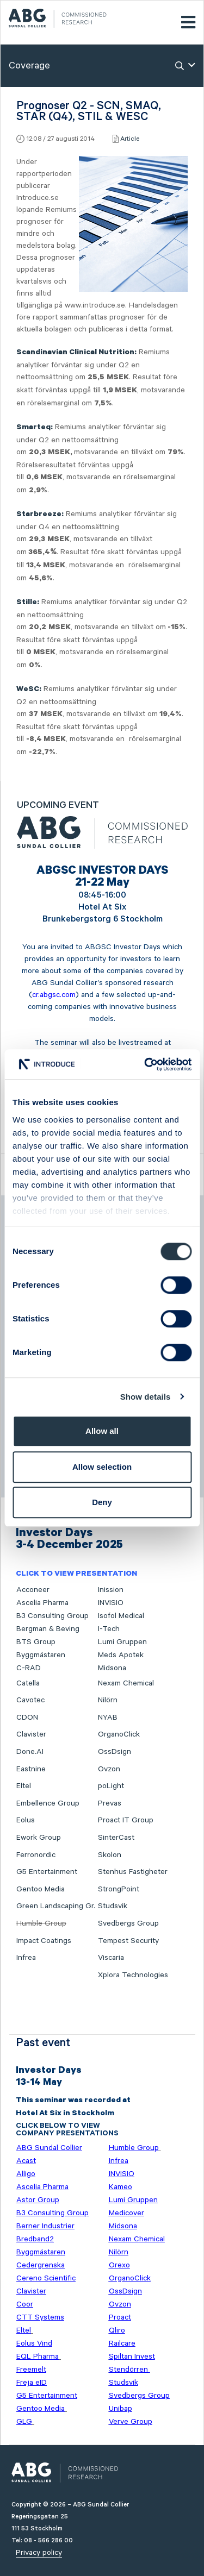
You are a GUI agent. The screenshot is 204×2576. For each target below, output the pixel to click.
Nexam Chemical (126, 1683)
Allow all (102, 1431)
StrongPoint (118, 1889)
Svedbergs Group (128, 1923)
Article (129, 139)
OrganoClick (119, 1734)
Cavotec (30, 1700)
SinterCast (116, 1837)
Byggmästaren (40, 1655)
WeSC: (28, 690)
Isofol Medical (121, 1616)
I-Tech (109, 1629)
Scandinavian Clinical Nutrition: (76, 353)
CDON (27, 1717)
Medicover (126, 2213)
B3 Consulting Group (52, 1616)
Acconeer (33, 1589)
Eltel (23, 1786)
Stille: (27, 603)
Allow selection (102, 1466)
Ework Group (38, 1837)
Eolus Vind (34, 2343)
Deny (102, 1502)
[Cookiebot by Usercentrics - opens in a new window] (145, 1064)
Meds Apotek (121, 1655)
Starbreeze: (40, 515)
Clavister (31, 1734)
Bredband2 (35, 2239)
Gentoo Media (40, 1889)
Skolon (109, 1855)
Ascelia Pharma (42, 1603)
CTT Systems (40, 2317)
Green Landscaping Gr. (55, 1906)
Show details (145, 1396)
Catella (28, 1683)
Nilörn (108, 1700)
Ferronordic (35, 1855)
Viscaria (111, 1957)
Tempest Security (128, 1940)
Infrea (26, 1957)
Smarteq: (34, 428)
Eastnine (31, 1769)
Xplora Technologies (133, 1975)
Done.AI (30, 1751)
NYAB (108, 1717)
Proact (120, 2317)
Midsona (112, 1668)
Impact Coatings (43, 1940)
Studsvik (112, 1906)
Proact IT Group (125, 1820)
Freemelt (31, 2369)
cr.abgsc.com (54, 995)
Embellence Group (47, 1803)
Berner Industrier (45, 2226)
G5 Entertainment (46, 1871)
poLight (111, 1786)
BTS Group (35, 1642)
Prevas (109, 1803)
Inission (110, 1589)
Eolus (25, 1820)
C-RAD (28, 1668)
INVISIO (110, 1603)
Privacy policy (39, 2552)
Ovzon (109, 1769)
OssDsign (114, 1751)
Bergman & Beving (47, 1629)
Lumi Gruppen (122, 1642)
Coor (24, 2304)
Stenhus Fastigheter (133, 1871)
